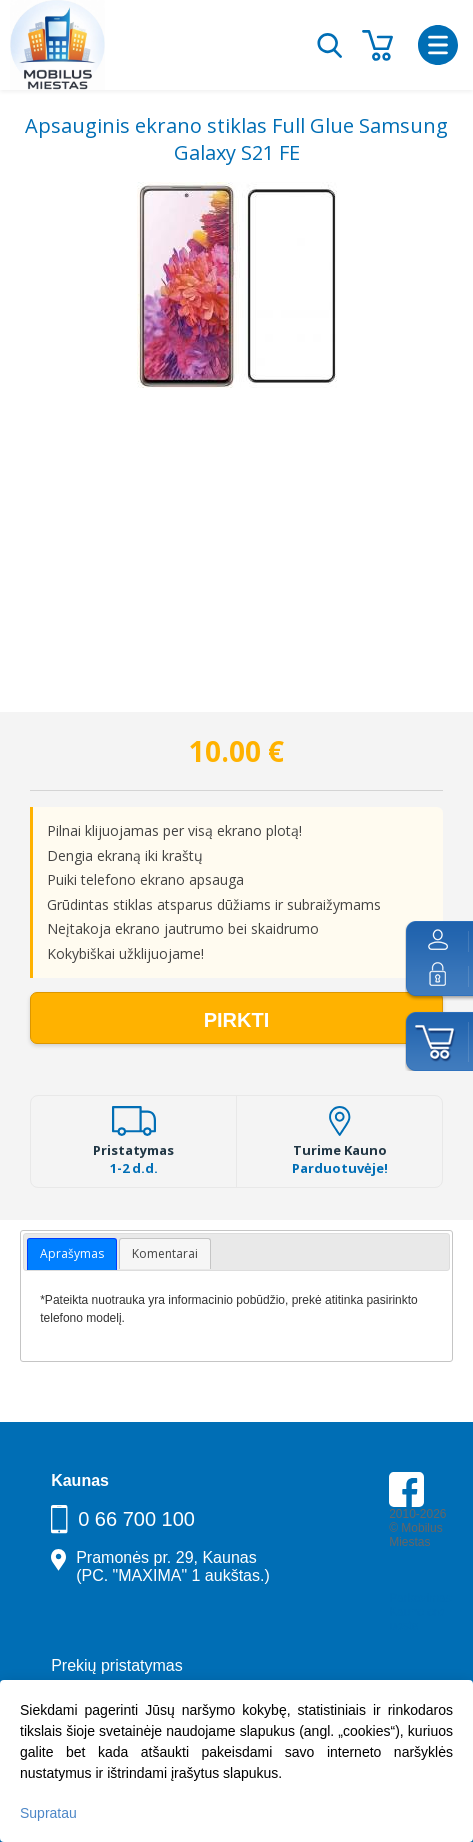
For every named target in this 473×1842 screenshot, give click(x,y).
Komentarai (165, 1253)
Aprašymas (72, 1253)
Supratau (48, 1813)
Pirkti (237, 1020)
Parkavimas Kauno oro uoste (420, 1612)
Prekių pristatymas (117, 1665)
